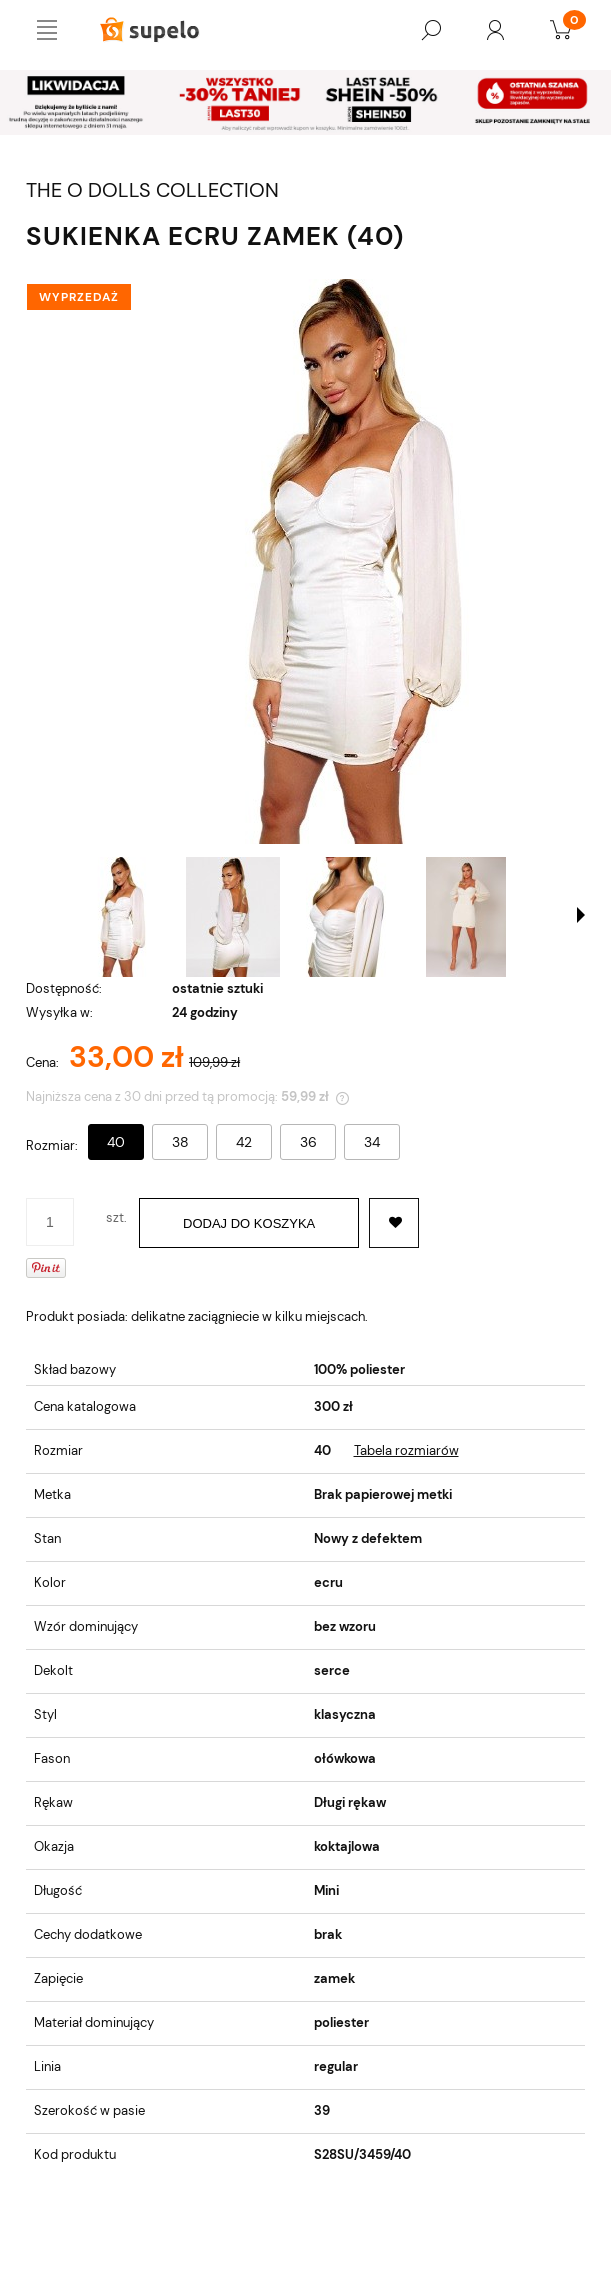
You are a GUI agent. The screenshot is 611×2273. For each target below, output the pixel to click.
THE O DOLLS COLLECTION (152, 190)
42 (244, 1142)
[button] (581, 915)
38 (180, 1142)
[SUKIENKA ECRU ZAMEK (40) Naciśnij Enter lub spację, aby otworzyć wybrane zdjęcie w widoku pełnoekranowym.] (306, 561)
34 (372, 1142)
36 (308, 1142)
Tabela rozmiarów (406, 1450)
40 (116, 1142)
